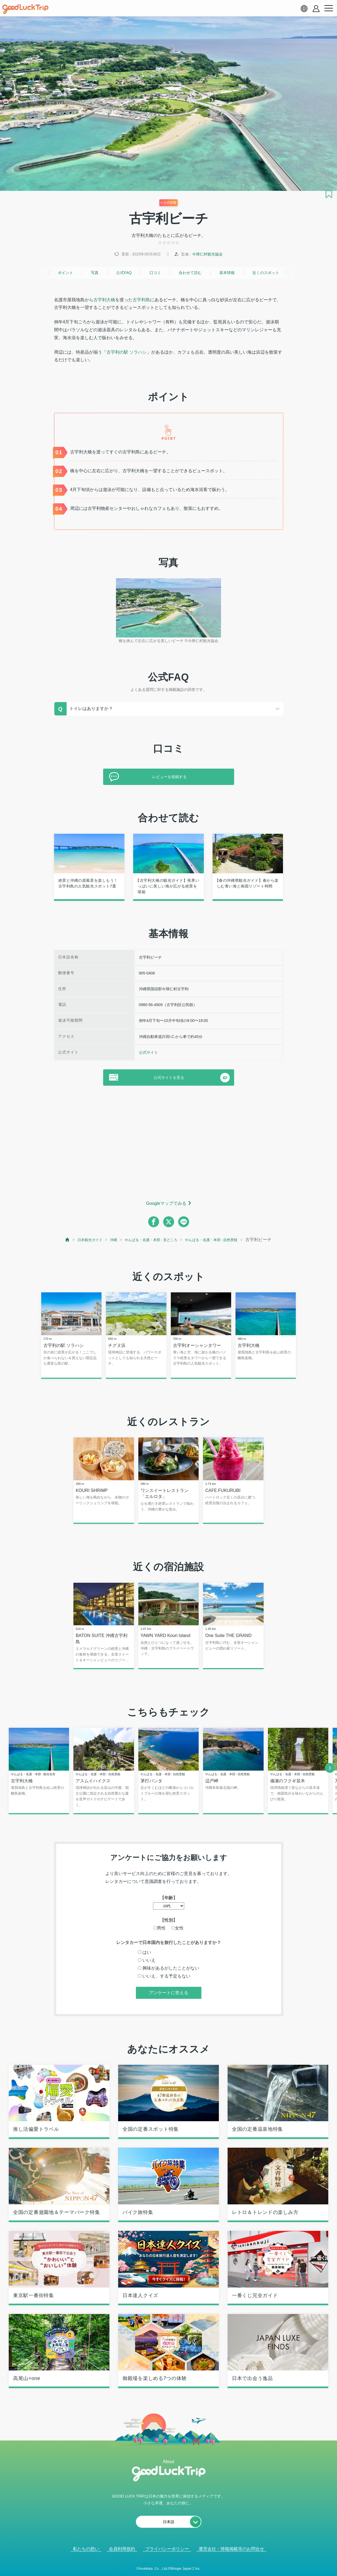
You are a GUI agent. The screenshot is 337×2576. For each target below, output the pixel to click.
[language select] (304, 8)
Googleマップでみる (166, 1203)
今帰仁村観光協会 (207, 254)
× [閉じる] (186, 2565)
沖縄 (117, 1239)
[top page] (65, 1240)
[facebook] (153, 1221)
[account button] (316, 8)
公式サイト (148, 1052)
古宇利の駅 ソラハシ (126, 352)
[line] (183, 1221)
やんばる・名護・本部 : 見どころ (161, 1239)
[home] (25, 9)
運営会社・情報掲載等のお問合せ (231, 2558)
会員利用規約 (122, 2558)
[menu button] (328, 8)
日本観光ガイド (89, 1239)
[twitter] (168, 1221)
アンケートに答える (168, 2002)
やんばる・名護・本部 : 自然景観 (234, 1239)
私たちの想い (86, 2558)
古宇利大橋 (104, 299)
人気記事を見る (165, 2564)
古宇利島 (141, 299)
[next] (330, 1777)
